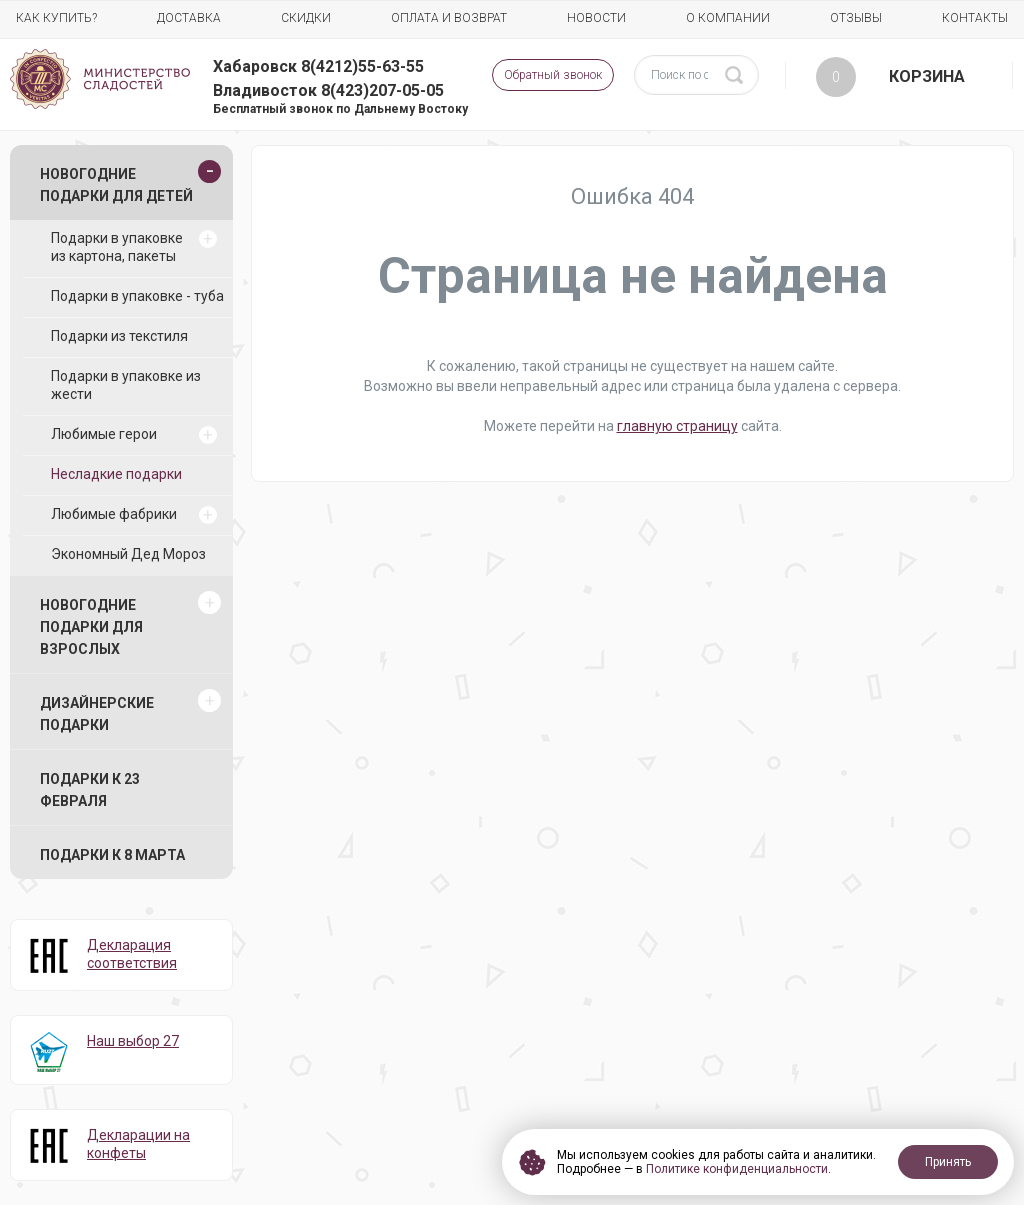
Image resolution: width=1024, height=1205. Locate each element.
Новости (596, 18)
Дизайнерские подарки (97, 714)
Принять (948, 1162)
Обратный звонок (553, 75)
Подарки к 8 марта (112, 855)
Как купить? (56, 18)
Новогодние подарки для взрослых (91, 627)
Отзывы (856, 18)
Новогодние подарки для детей (116, 185)
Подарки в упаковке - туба (137, 296)
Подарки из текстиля (119, 336)
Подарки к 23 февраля (90, 790)
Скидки (306, 18)
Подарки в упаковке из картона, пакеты (117, 247)
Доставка (189, 18)
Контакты (975, 18)
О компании (728, 18)
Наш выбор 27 (133, 1041)
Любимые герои (104, 434)
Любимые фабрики (114, 514)
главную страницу (677, 426)
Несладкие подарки (116, 474)
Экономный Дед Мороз (128, 554)
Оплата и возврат (449, 18)
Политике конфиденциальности (737, 1169)
